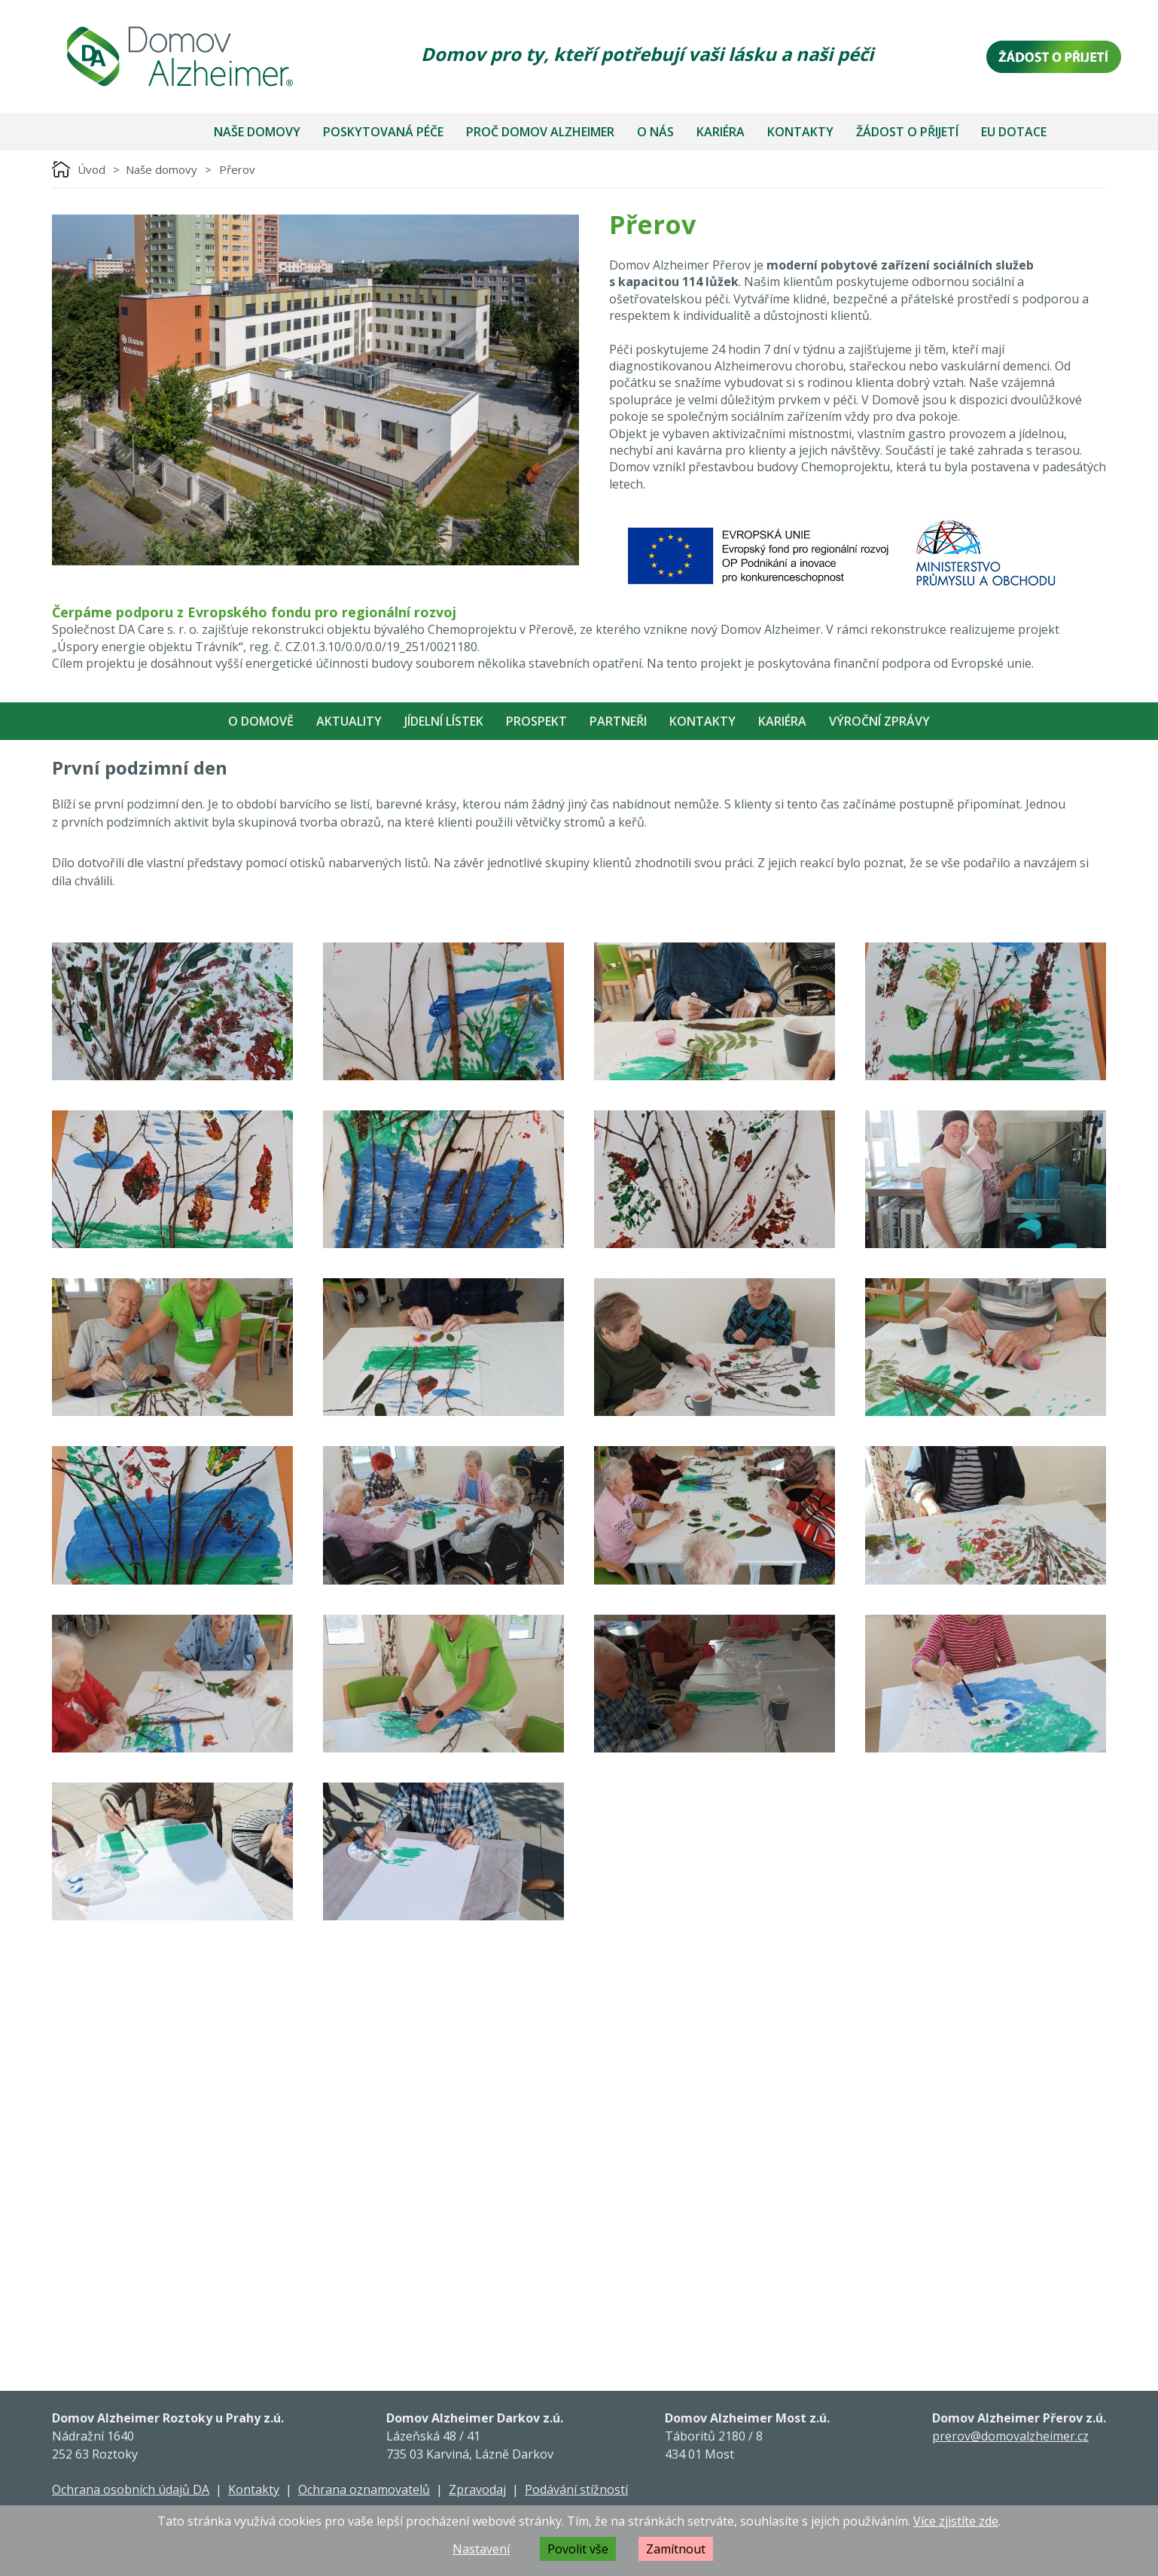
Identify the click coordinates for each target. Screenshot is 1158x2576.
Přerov (237, 169)
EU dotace (1014, 131)
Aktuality (349, 721)
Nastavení (481, 2549)
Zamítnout (675, 2549)
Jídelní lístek (443, 721)
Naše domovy (257, 131)
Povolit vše (577, 2549)
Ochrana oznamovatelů (364, 2489)
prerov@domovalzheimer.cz (1010, 2436)
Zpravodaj (477, 2489)
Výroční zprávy (879, 721)
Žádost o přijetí (907, 131)
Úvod (91, 169)
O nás (655, 131)
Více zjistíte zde (955, 2521)
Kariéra (720, 131)
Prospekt (536, 721)
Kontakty (800, 131)
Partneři (618, 721)
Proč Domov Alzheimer (540, 131)
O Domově (261, 721)
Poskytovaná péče (383, 131)
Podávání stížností (576, 2489)
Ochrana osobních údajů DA (130, 2489)
